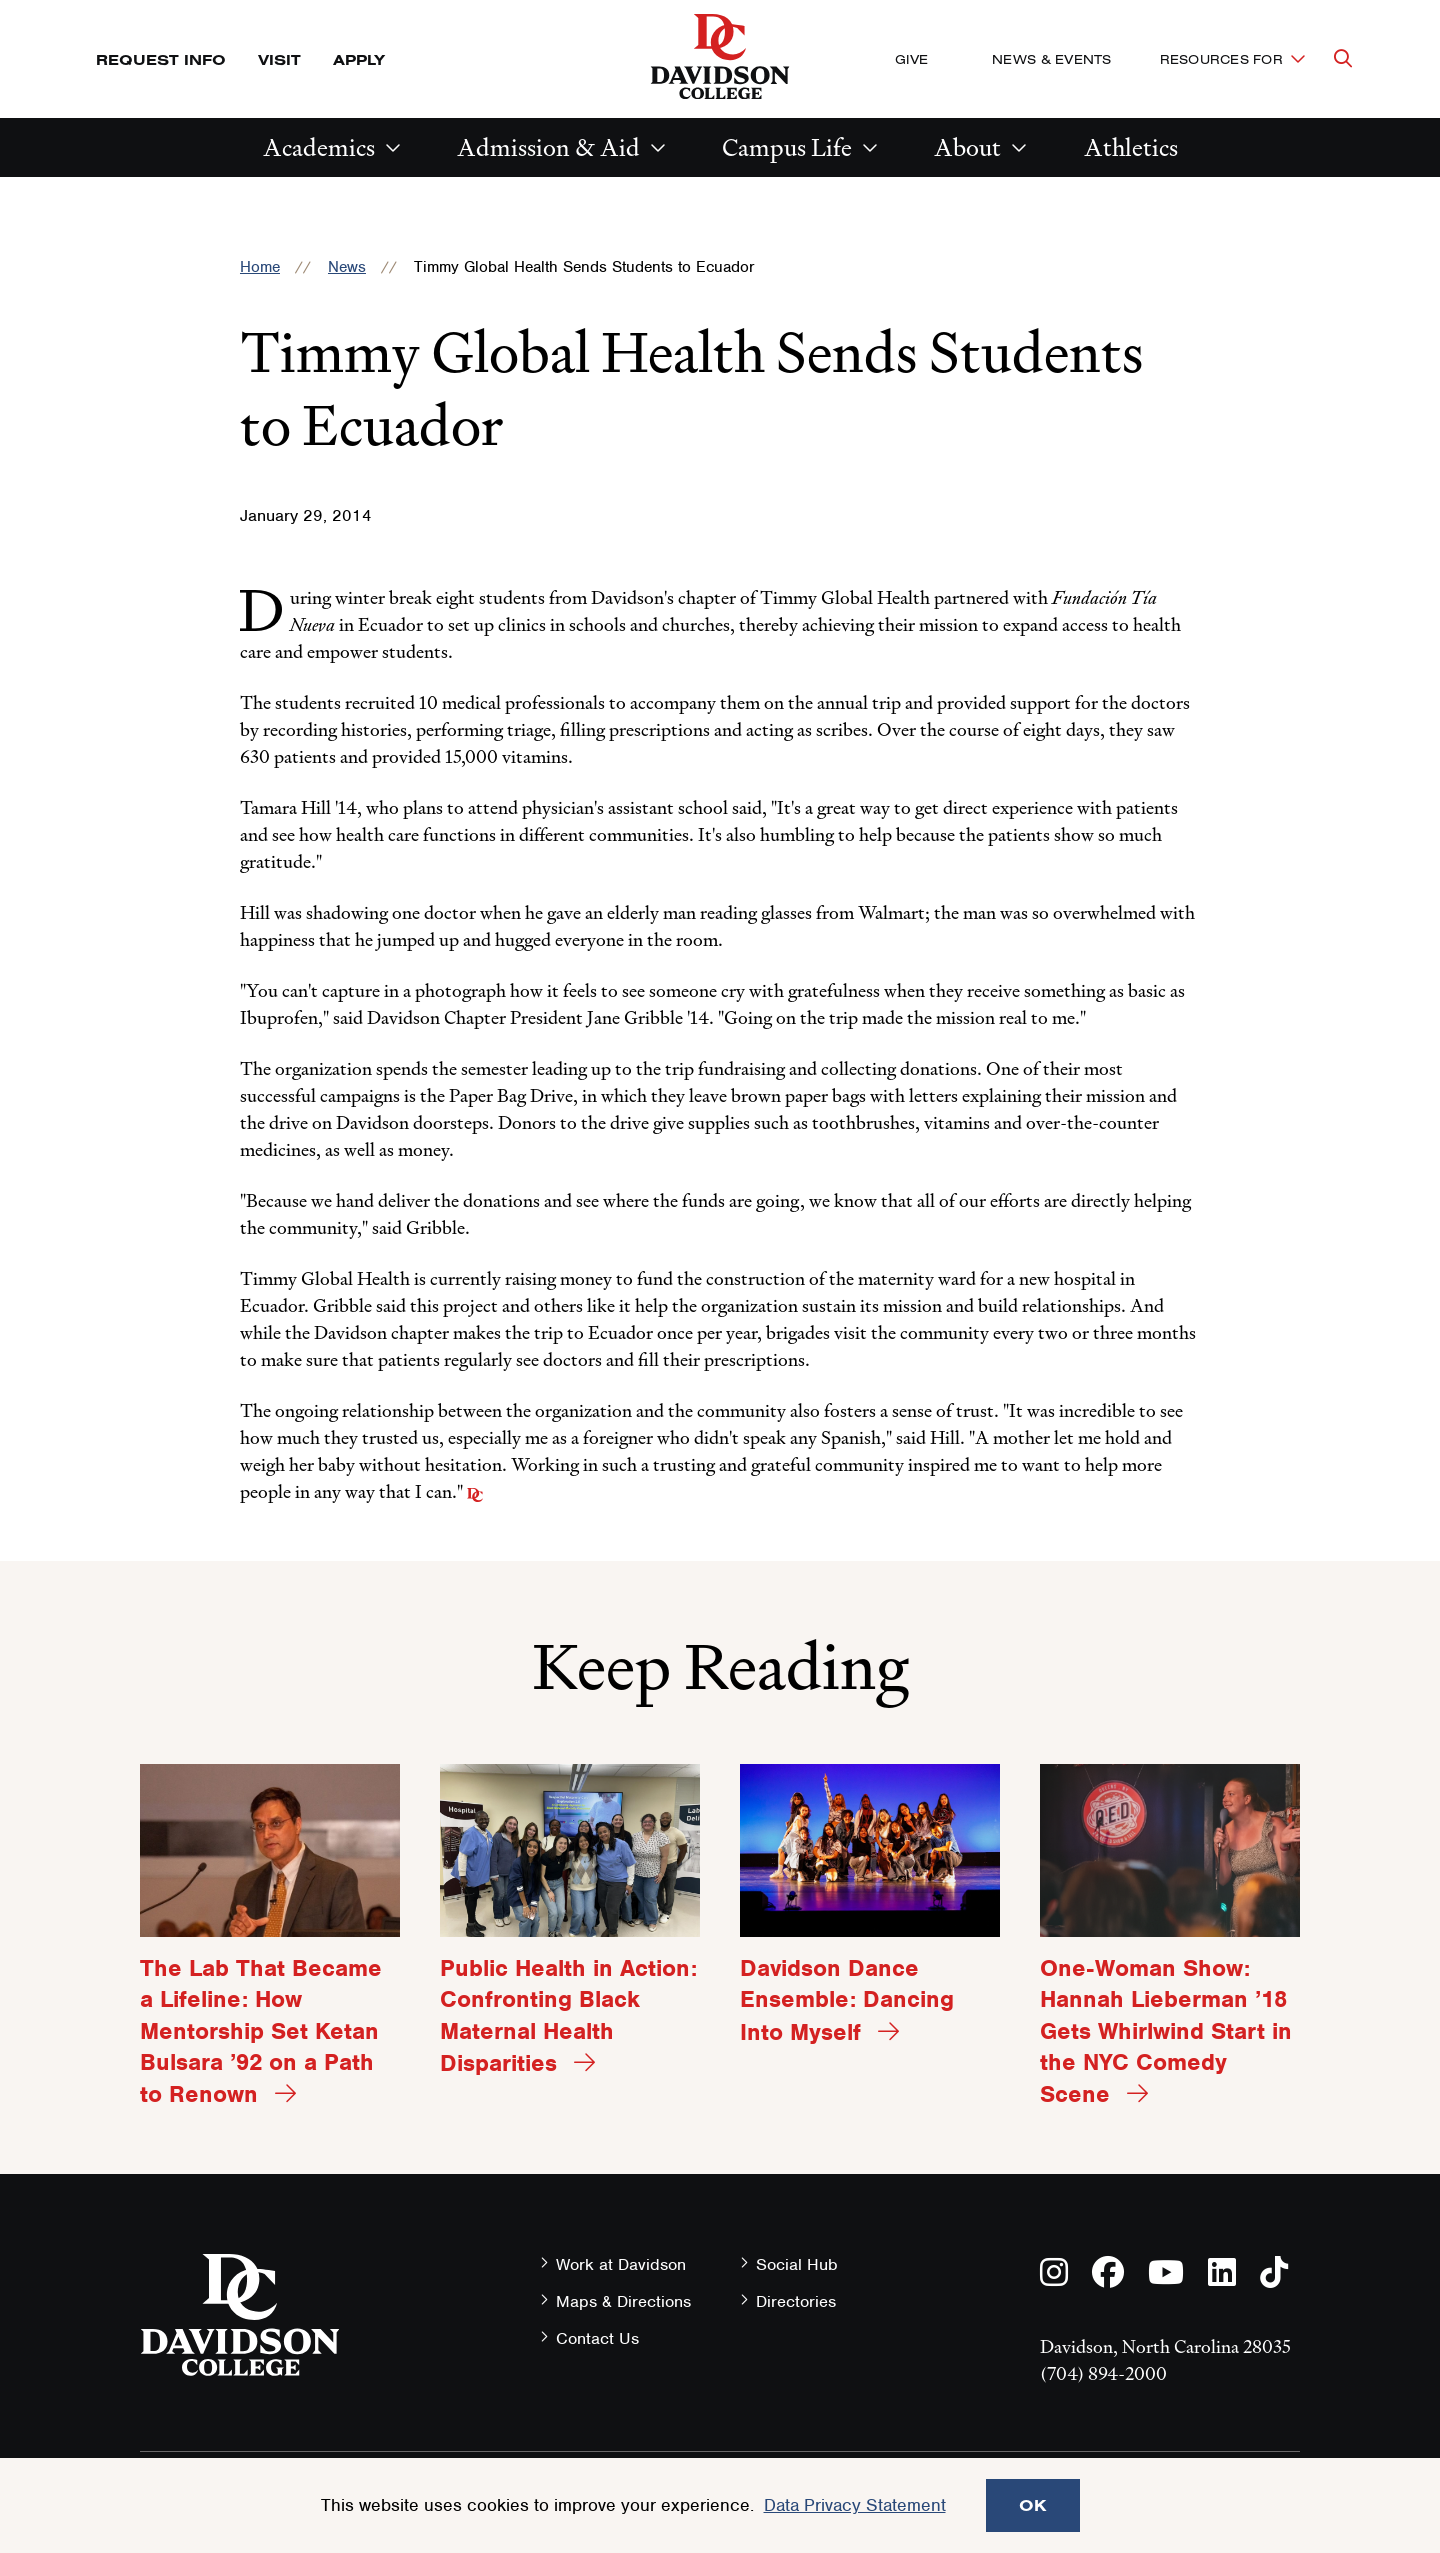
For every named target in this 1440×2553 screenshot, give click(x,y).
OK (1033, 2505)
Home (260, 267)
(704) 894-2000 (1103, 2373)
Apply (359, 59)
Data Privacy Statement (855, 2505)
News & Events (1051, 59)
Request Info (161, 59)
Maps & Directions (623, 2301)
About (967, 147)
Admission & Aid (548, 147)
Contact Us (597, 2338)
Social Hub (797, 2264)
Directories (796, 2301)
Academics (319, 147)
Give (911, 59)
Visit (279, 59)
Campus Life (787, 147)
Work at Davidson (621, 2264)
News (347, 267)
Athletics (1131, 147)
